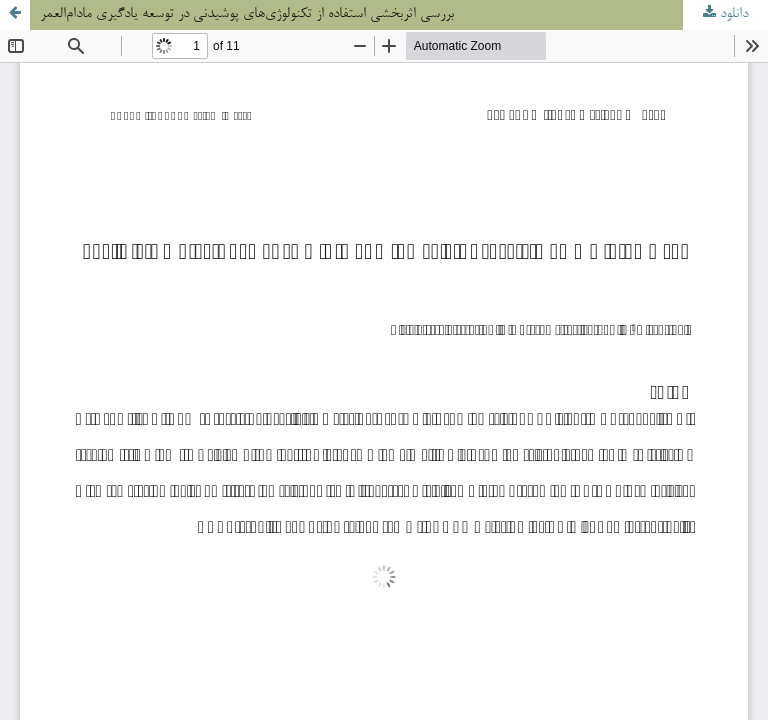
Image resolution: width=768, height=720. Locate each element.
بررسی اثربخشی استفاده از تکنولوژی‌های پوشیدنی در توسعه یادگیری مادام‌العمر (247, 14)
